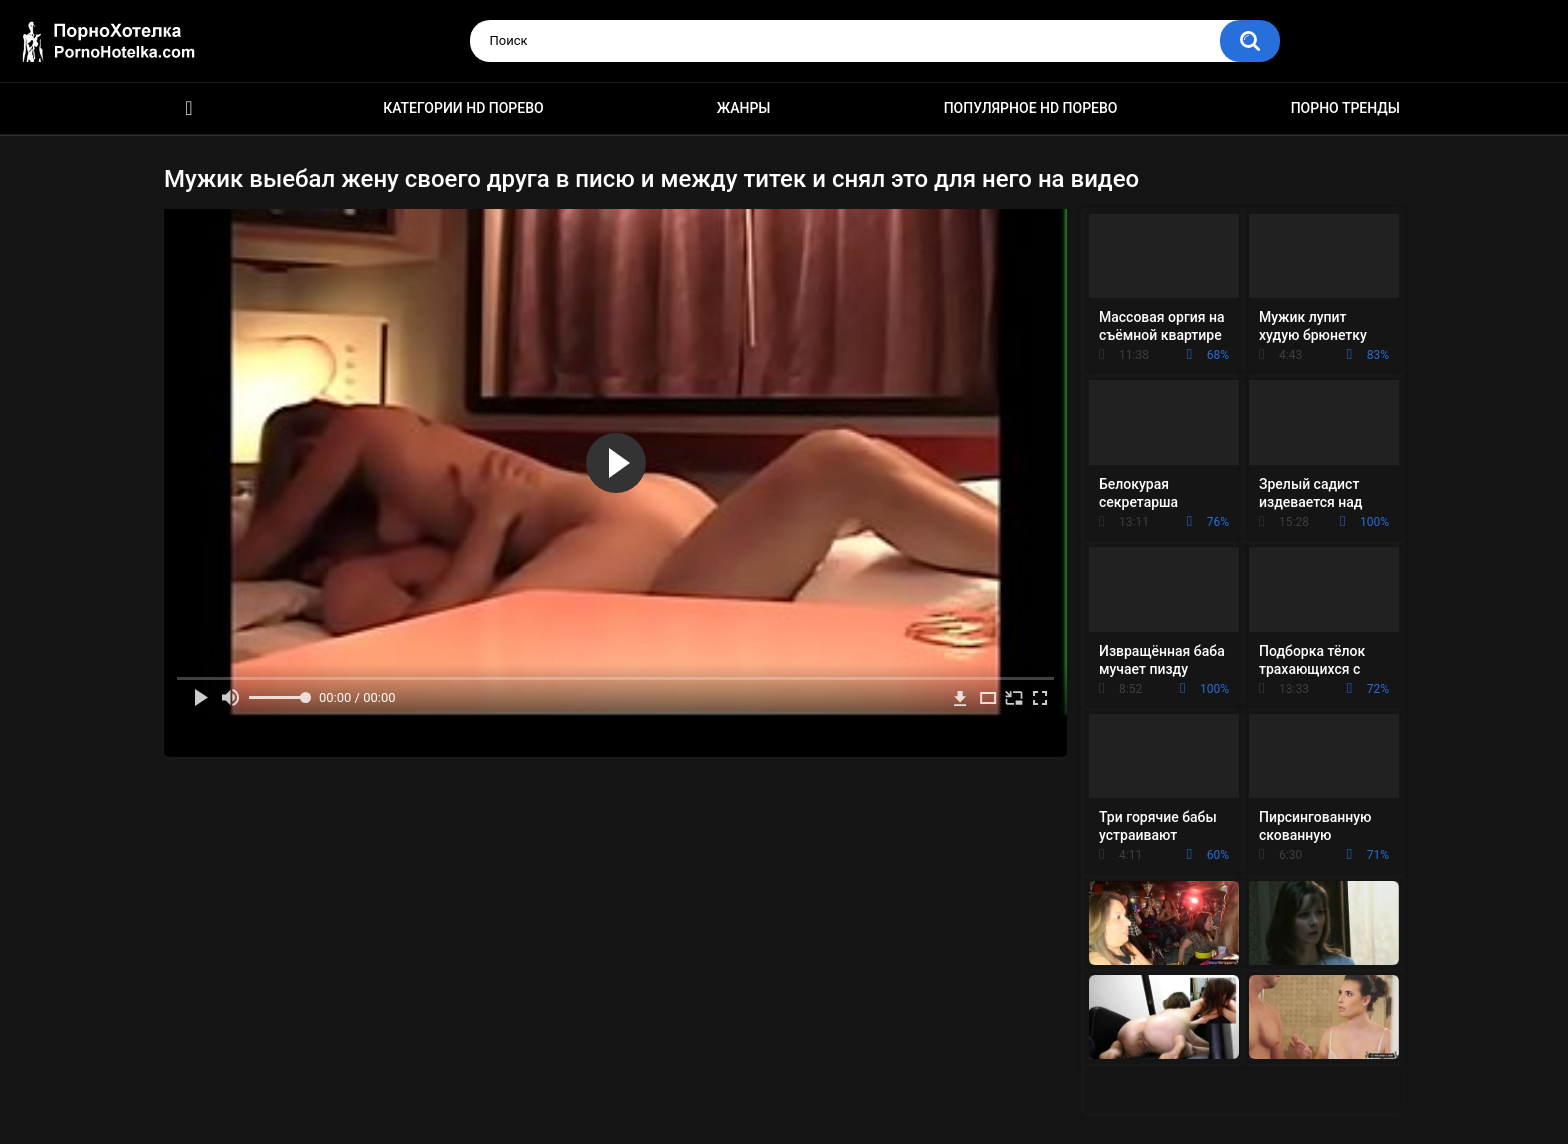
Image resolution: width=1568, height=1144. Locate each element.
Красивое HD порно (189, 108)
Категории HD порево (463, 108)
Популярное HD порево (1031, 108)
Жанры (744, 108)
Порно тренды (1345, 108)
